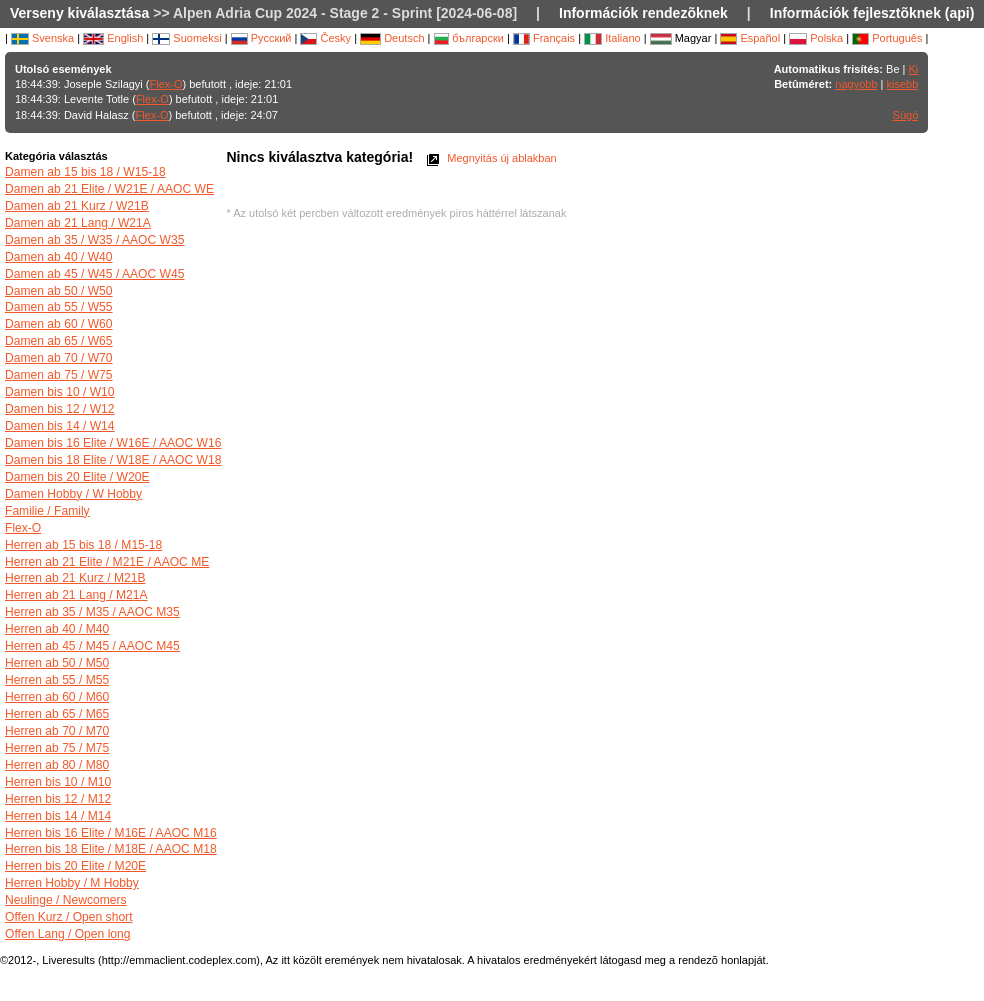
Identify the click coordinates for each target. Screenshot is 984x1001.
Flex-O (166, 84)
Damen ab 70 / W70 (59, 358)
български (469, 38)
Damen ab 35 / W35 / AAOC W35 (94, 240)
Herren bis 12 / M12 (58, 799)
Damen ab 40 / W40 (59, 257)
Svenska (42, 38)
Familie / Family (47, 511)
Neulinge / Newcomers (66, 900)
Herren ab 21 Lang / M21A (76, 595)
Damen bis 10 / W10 (60, 392)
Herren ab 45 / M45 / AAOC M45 (92, 646)
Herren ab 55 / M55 (57, 680)
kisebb (903, 84)
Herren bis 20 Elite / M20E (75, 866)
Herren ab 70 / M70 (57, 731)
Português (887, 38)
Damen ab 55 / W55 (59, 307)
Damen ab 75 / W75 (59, 375)
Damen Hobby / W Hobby (73, 494)
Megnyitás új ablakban (490, 158)
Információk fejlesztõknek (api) (872, 13)
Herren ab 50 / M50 (57, 663)
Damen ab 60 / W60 (59, 324)
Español (750, 38)
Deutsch (392, 38)
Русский (261, 38)
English (113, 38)
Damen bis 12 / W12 (60, 409)
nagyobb (856, 84)
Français (544, 38)
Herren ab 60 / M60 (57, 697)
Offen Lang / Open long (68, 934)
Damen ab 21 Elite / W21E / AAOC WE (109, 189)
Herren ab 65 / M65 (57, 714)
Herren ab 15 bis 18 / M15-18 (83, 545)
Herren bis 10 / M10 (58, 782)
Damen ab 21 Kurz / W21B (77, 206)
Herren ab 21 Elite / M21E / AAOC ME (107, 562)
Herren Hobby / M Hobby (72, 883)
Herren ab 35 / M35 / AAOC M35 (92, 612)
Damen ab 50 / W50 (59, 291)
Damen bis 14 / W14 (60, 426)
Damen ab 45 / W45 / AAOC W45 (94, 274)
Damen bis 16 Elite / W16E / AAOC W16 (113, 443)
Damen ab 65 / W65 (59, 341)
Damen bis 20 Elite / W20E (77, 477)
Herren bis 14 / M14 (58, 816)
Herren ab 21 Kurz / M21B (75, 578)
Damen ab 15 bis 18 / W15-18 (85, 172)
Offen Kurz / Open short (69, 917)
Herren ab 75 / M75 (57, 748)
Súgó (906, 115)
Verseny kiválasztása (79, 13)
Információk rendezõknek (643, 13)
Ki (914, 69)
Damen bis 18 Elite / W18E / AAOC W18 (113, 460)
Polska (816, 38)
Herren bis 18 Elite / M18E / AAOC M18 (111, 849)
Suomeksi (186, 38)
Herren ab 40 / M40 (57, 629)
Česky (325, 38)
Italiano (612, 38)
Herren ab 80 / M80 (57, 765)
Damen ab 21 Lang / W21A (78, 223)
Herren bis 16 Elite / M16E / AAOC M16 (111, 833)
